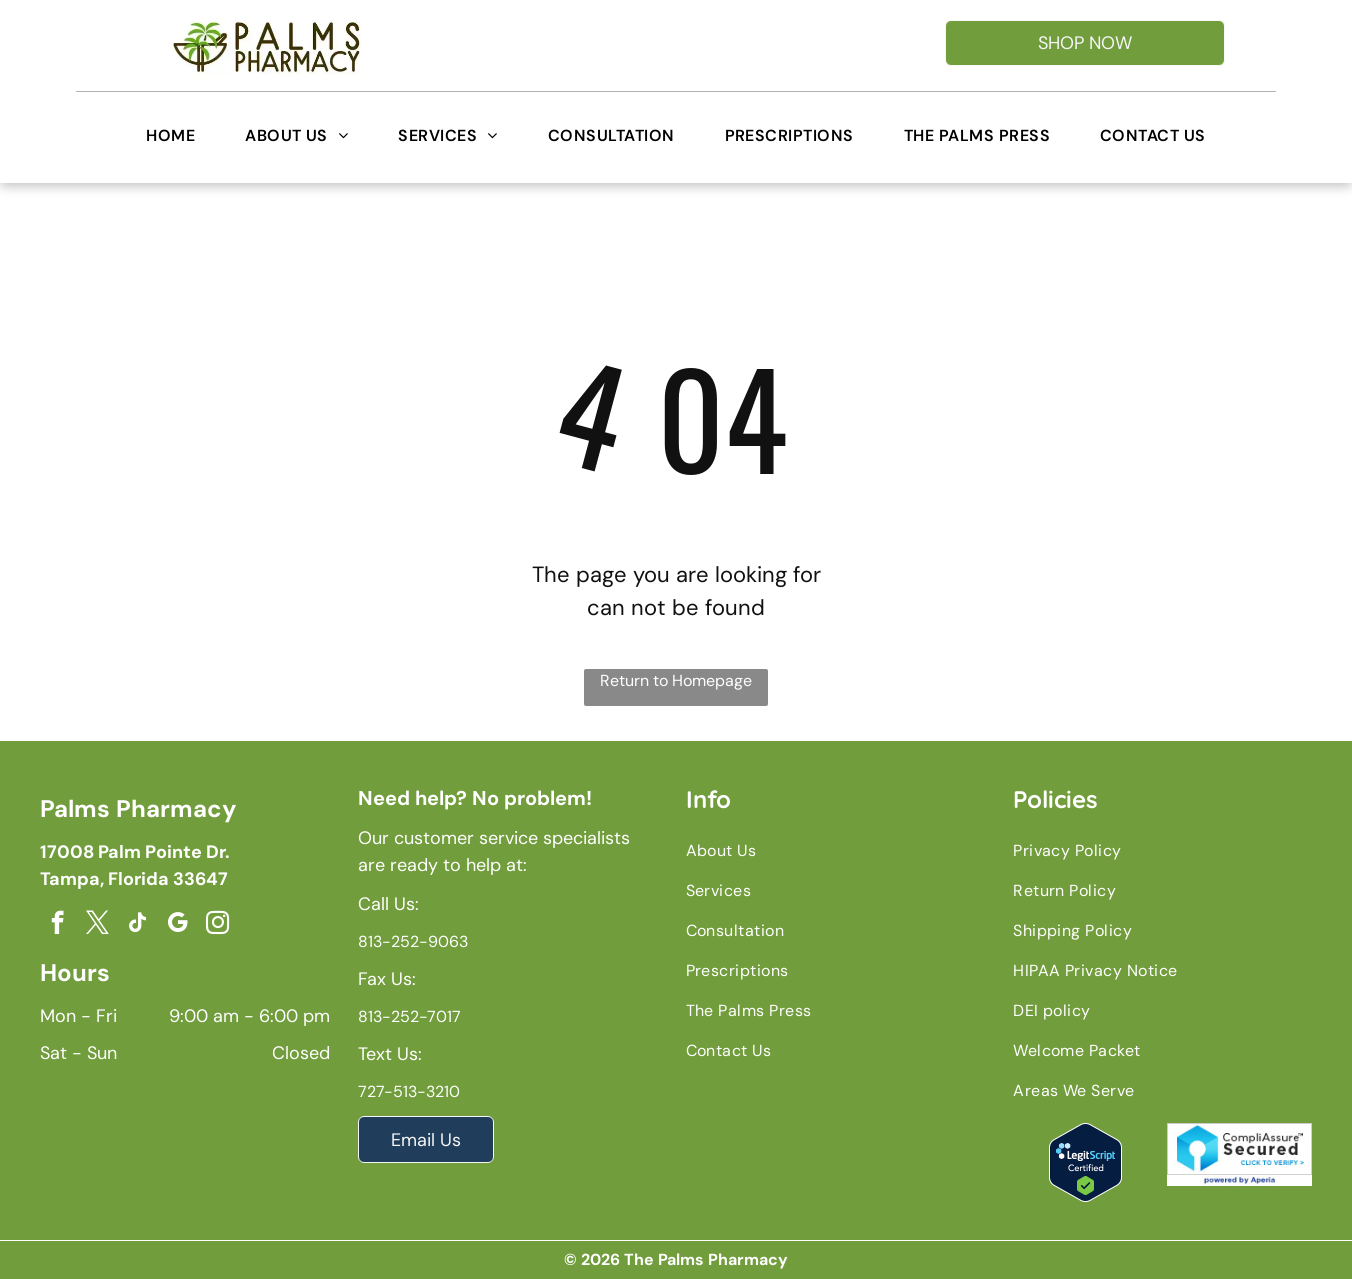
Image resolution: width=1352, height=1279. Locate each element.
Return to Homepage (676, 680)
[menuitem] (170, 136)
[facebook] (57, 925)
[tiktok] (137, 925)
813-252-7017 (409, 1016)
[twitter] (97, 925)
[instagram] (217, 925)
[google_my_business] (177, 925)
